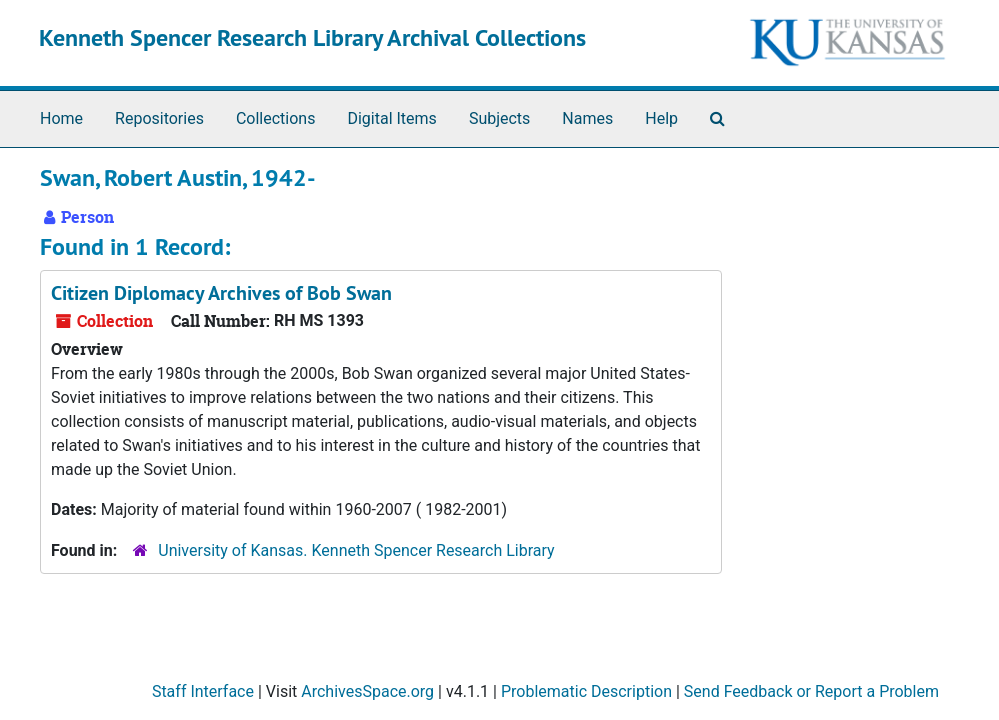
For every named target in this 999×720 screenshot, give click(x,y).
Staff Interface (203, 691)
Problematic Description (586, 691)
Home (61, 118)
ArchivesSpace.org (367, 691)
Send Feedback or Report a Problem (811, 691)
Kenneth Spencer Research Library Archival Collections (312, 37)
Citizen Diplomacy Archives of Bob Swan (221, 293)
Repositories (159, 118)
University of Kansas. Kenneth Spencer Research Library (356, 550)
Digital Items (391, 118)
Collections (276, 118)
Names (587, 118)
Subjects (499, 118)
